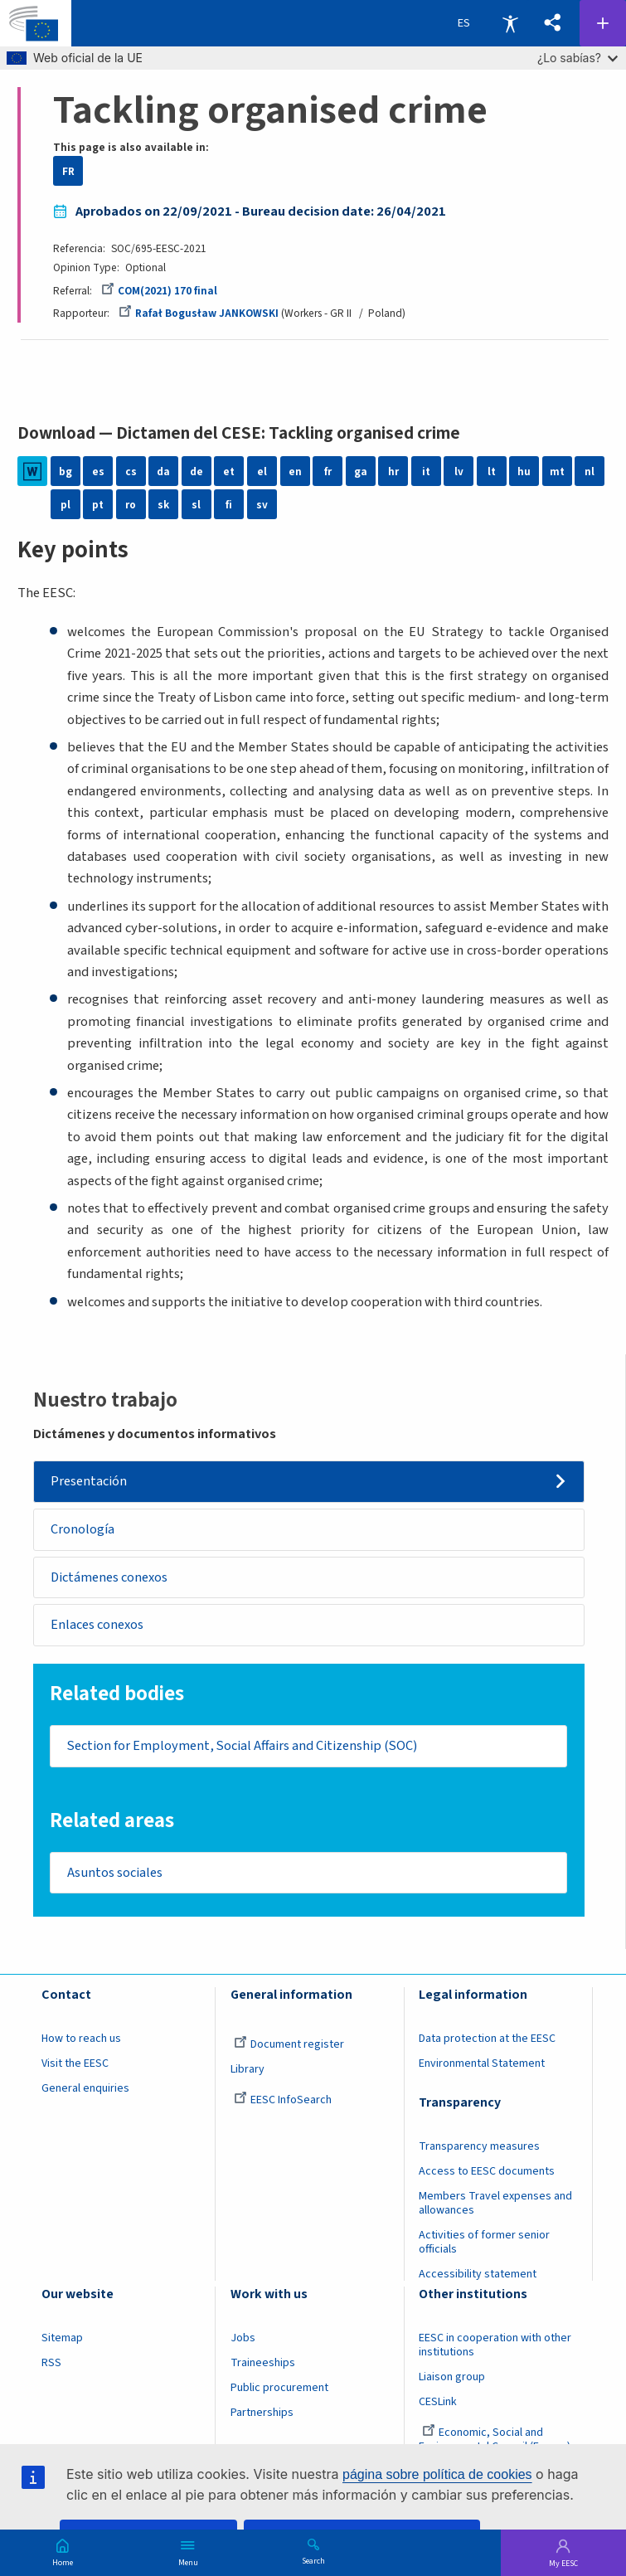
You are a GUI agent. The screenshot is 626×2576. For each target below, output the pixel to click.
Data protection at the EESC (487, 2042)
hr (393, 471)
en (295, 471)
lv (458, 471)
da (163, 471)
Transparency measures (479, 2149)
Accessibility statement (477, 2277)
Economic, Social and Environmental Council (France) (496, 2443)
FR (68, 171)
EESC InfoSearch (283, 2103)
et (229, 471)
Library (247, 2072)
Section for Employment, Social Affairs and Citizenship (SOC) (244, 1748)
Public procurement (279, 2391)
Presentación (89, 1482)
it (426, 471)
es (98, 471)
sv (262, 505)
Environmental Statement (482, 2066)
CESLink (438, 2405)
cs (131, 471)
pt (98, 505)
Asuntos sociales (115, 1875)
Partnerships (262, 2416)
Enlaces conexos (97, 1626)
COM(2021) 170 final (159, 291)
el (262, 471)
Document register (289, 2047)
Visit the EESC (75, 2066)
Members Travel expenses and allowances (495, 2206)
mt (557, 471)
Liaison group (452, 2380)
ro (130, 505)
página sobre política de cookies (437, 2474)
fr (328, 471)
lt (492, 471)
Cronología (82, 1530)
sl (196, 505)
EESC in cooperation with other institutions (495, 2348)
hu (524, 471)
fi (229, 505)
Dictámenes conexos (109, 1578)
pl (65, 505)
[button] (553, 23)
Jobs (243, 2341)
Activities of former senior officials (484, 2245)
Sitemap (62, 2341)
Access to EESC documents (487, 2174)
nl (589, 471)
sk (163, 505)
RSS (51, 2366)
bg (65, 471)
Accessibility (510, 23)
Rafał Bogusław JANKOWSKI (199, 313)
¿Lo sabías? (577, 58)
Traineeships (263, 2366)
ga (360, 471)
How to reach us (81, 2042)
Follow (603, 23)
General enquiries (85, 2091)
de (196, 471)
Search (313, 2560)
